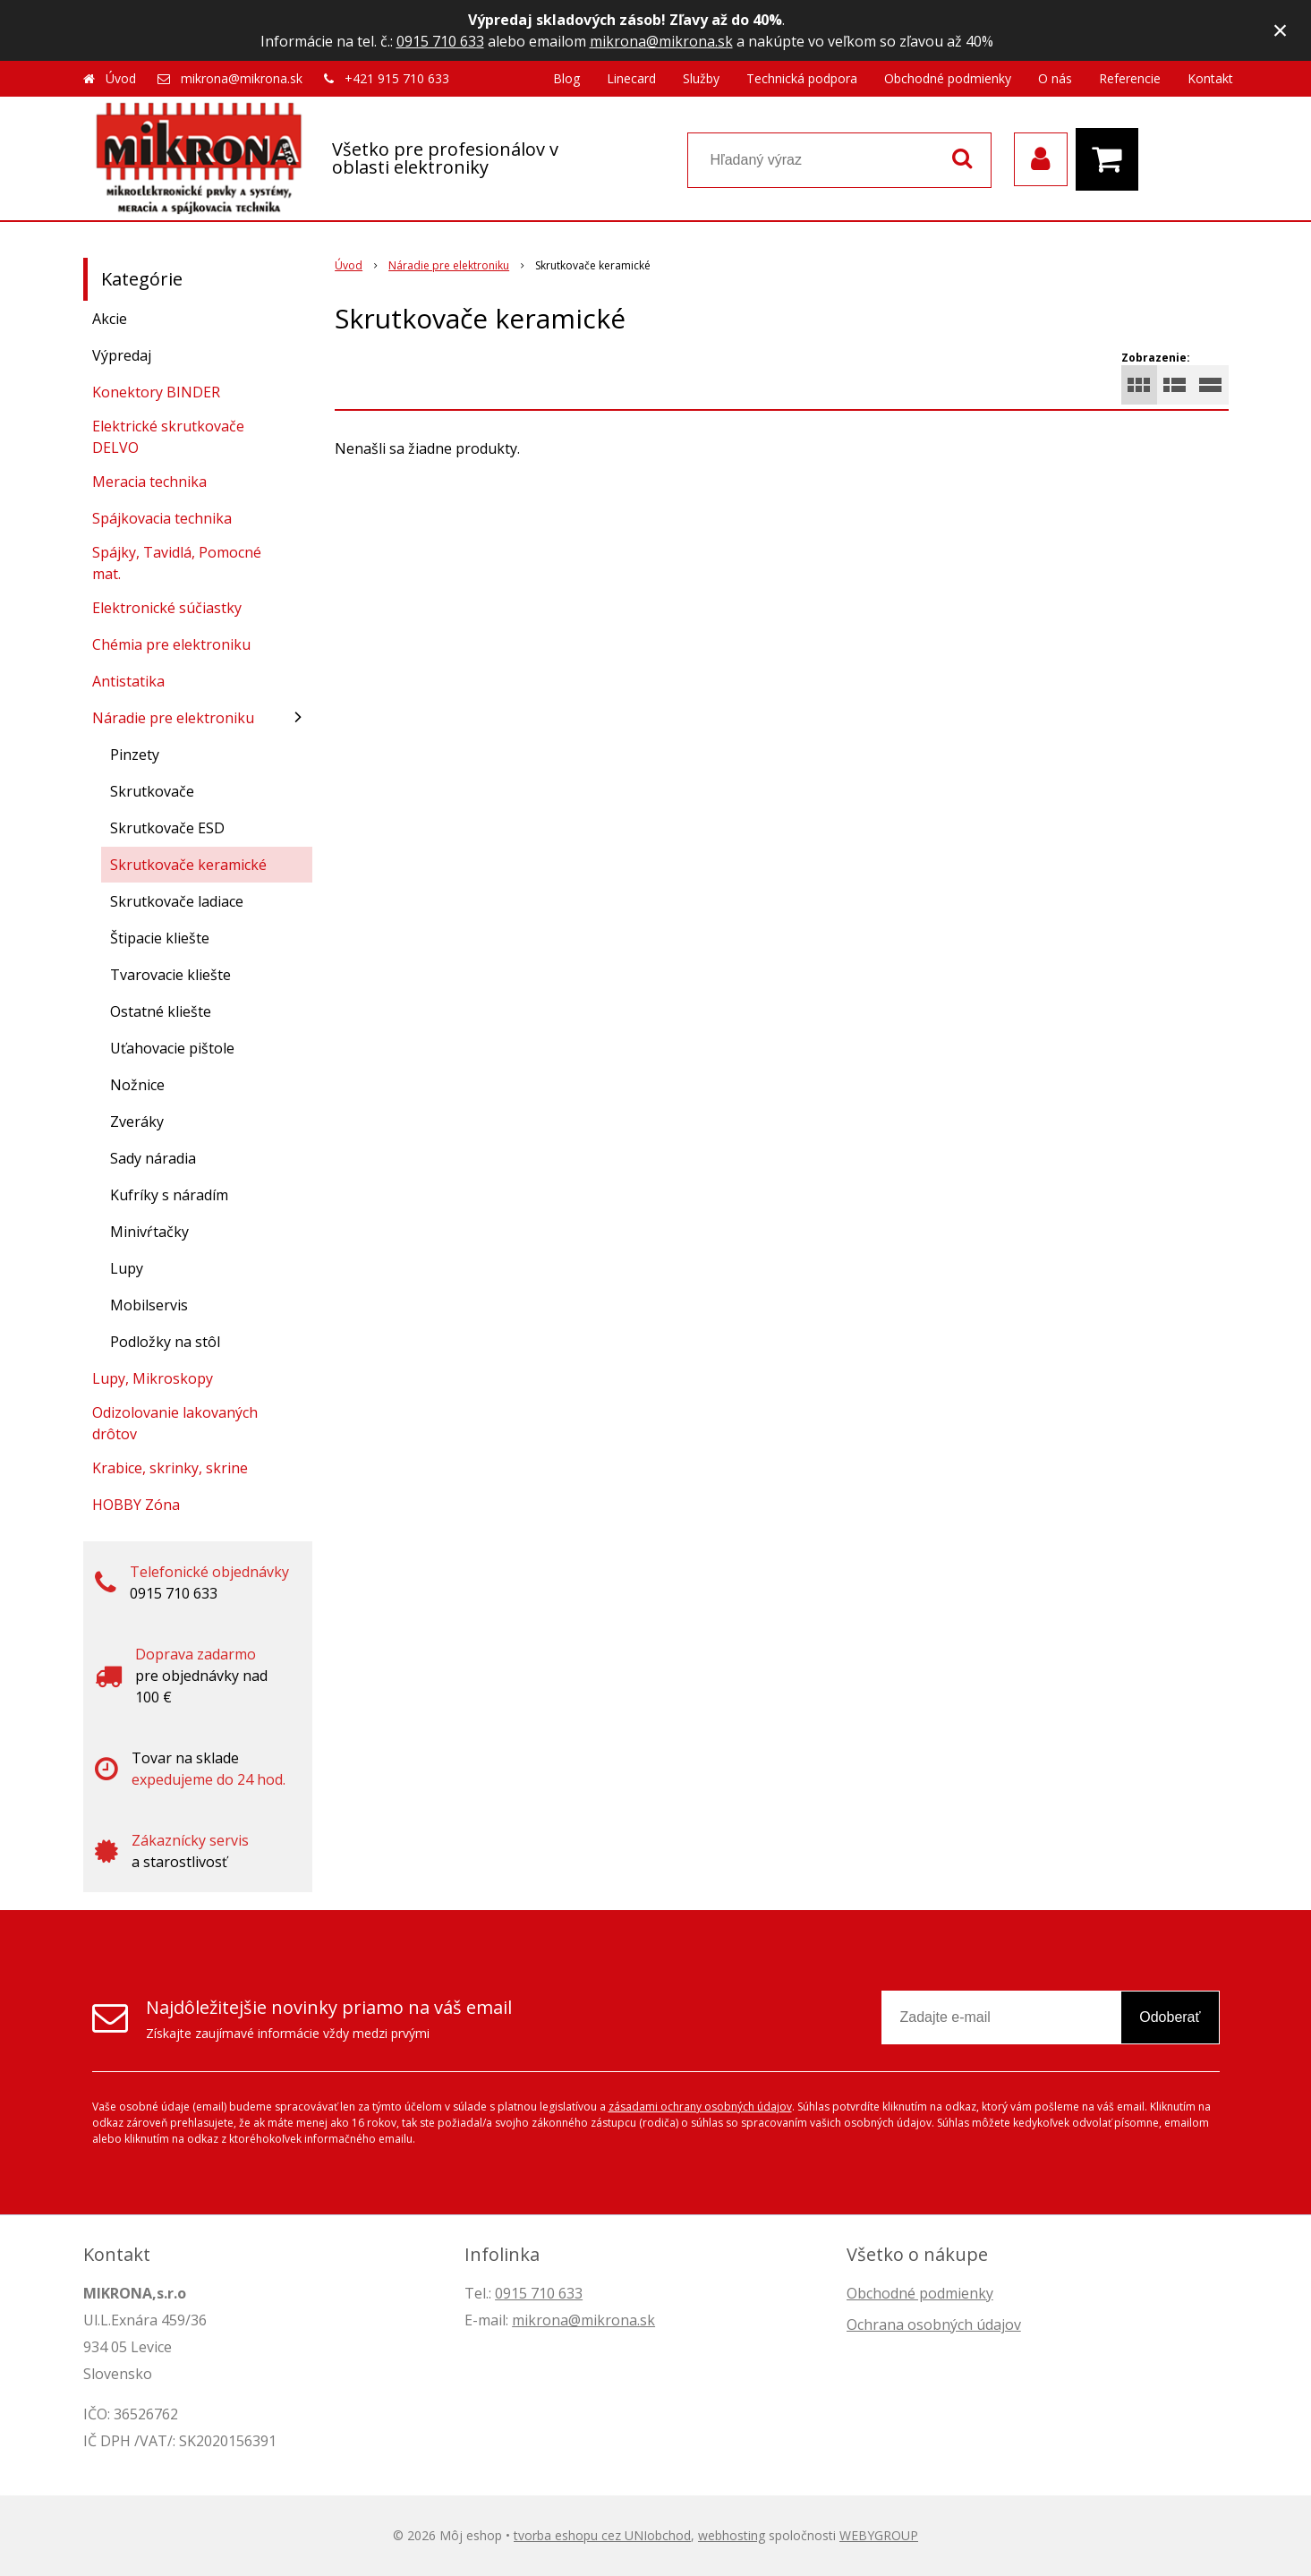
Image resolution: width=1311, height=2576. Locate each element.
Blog (566, 78)
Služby (701, 78)
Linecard (631, 78)
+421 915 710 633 (397, 78)
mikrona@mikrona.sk (661, 41)
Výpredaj (121, 355)
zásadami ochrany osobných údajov (700, 2106)
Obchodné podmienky (947, 78)
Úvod (121, 78)
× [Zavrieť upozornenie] (1281, 30)
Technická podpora (801, 78)
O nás (1055, 78)
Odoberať (1169, 2017)
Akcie (109, 318)
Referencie (1130, 78)
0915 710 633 (440, 41)
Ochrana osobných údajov (934, 2324)
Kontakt (1210, 78)
